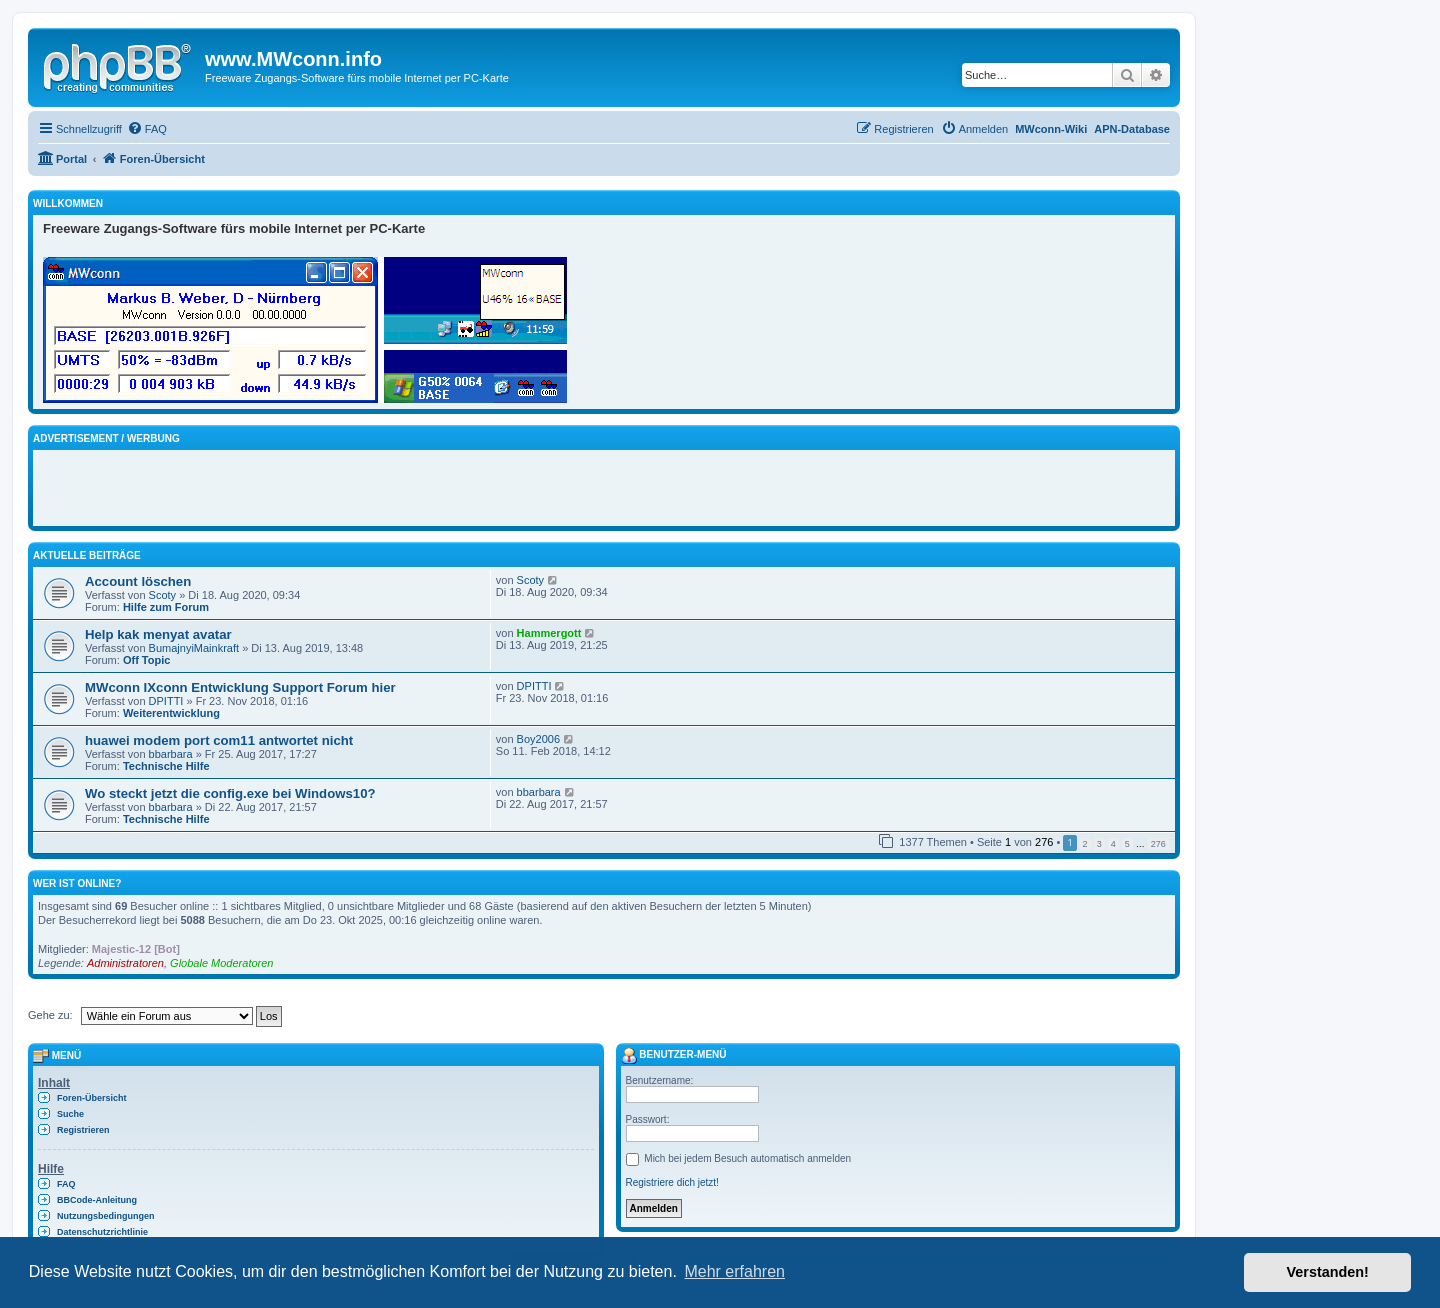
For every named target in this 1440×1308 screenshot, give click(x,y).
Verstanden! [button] (1328, 1272)
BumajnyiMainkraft (194, 648)
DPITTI (166, 701)
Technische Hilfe (166, 766)
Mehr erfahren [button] (734, 1271)
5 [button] (1127, 844)
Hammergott (549, 633)
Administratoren (125, 963)
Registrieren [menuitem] (83, 1130)
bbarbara (171, 754)
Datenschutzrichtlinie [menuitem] (102, 1232)
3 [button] (1099, 844)
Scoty (163, 595)
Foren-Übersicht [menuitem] (92, 1098)
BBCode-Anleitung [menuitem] (97, 1200)
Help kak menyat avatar (158, 634)
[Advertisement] (277, 485)
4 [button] (1113, 844)
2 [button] (1085, 844)
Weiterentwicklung (171, 713)
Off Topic (146, 660)
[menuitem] (147, 129)
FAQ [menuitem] (66, 1184)
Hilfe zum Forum (166, 607)
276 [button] (1158, 844)
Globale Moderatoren (221, 963)
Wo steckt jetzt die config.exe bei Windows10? (230, 793)
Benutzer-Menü (674, 1054)
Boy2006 (538, 739)
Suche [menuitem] (70, 1114)
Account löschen (138, 581)
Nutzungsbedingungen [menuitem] (105, 1216)
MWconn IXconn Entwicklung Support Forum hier (240, 687)
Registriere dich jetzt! (672, 1182)
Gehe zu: (50, 1015)
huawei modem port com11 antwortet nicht (219, 740)
